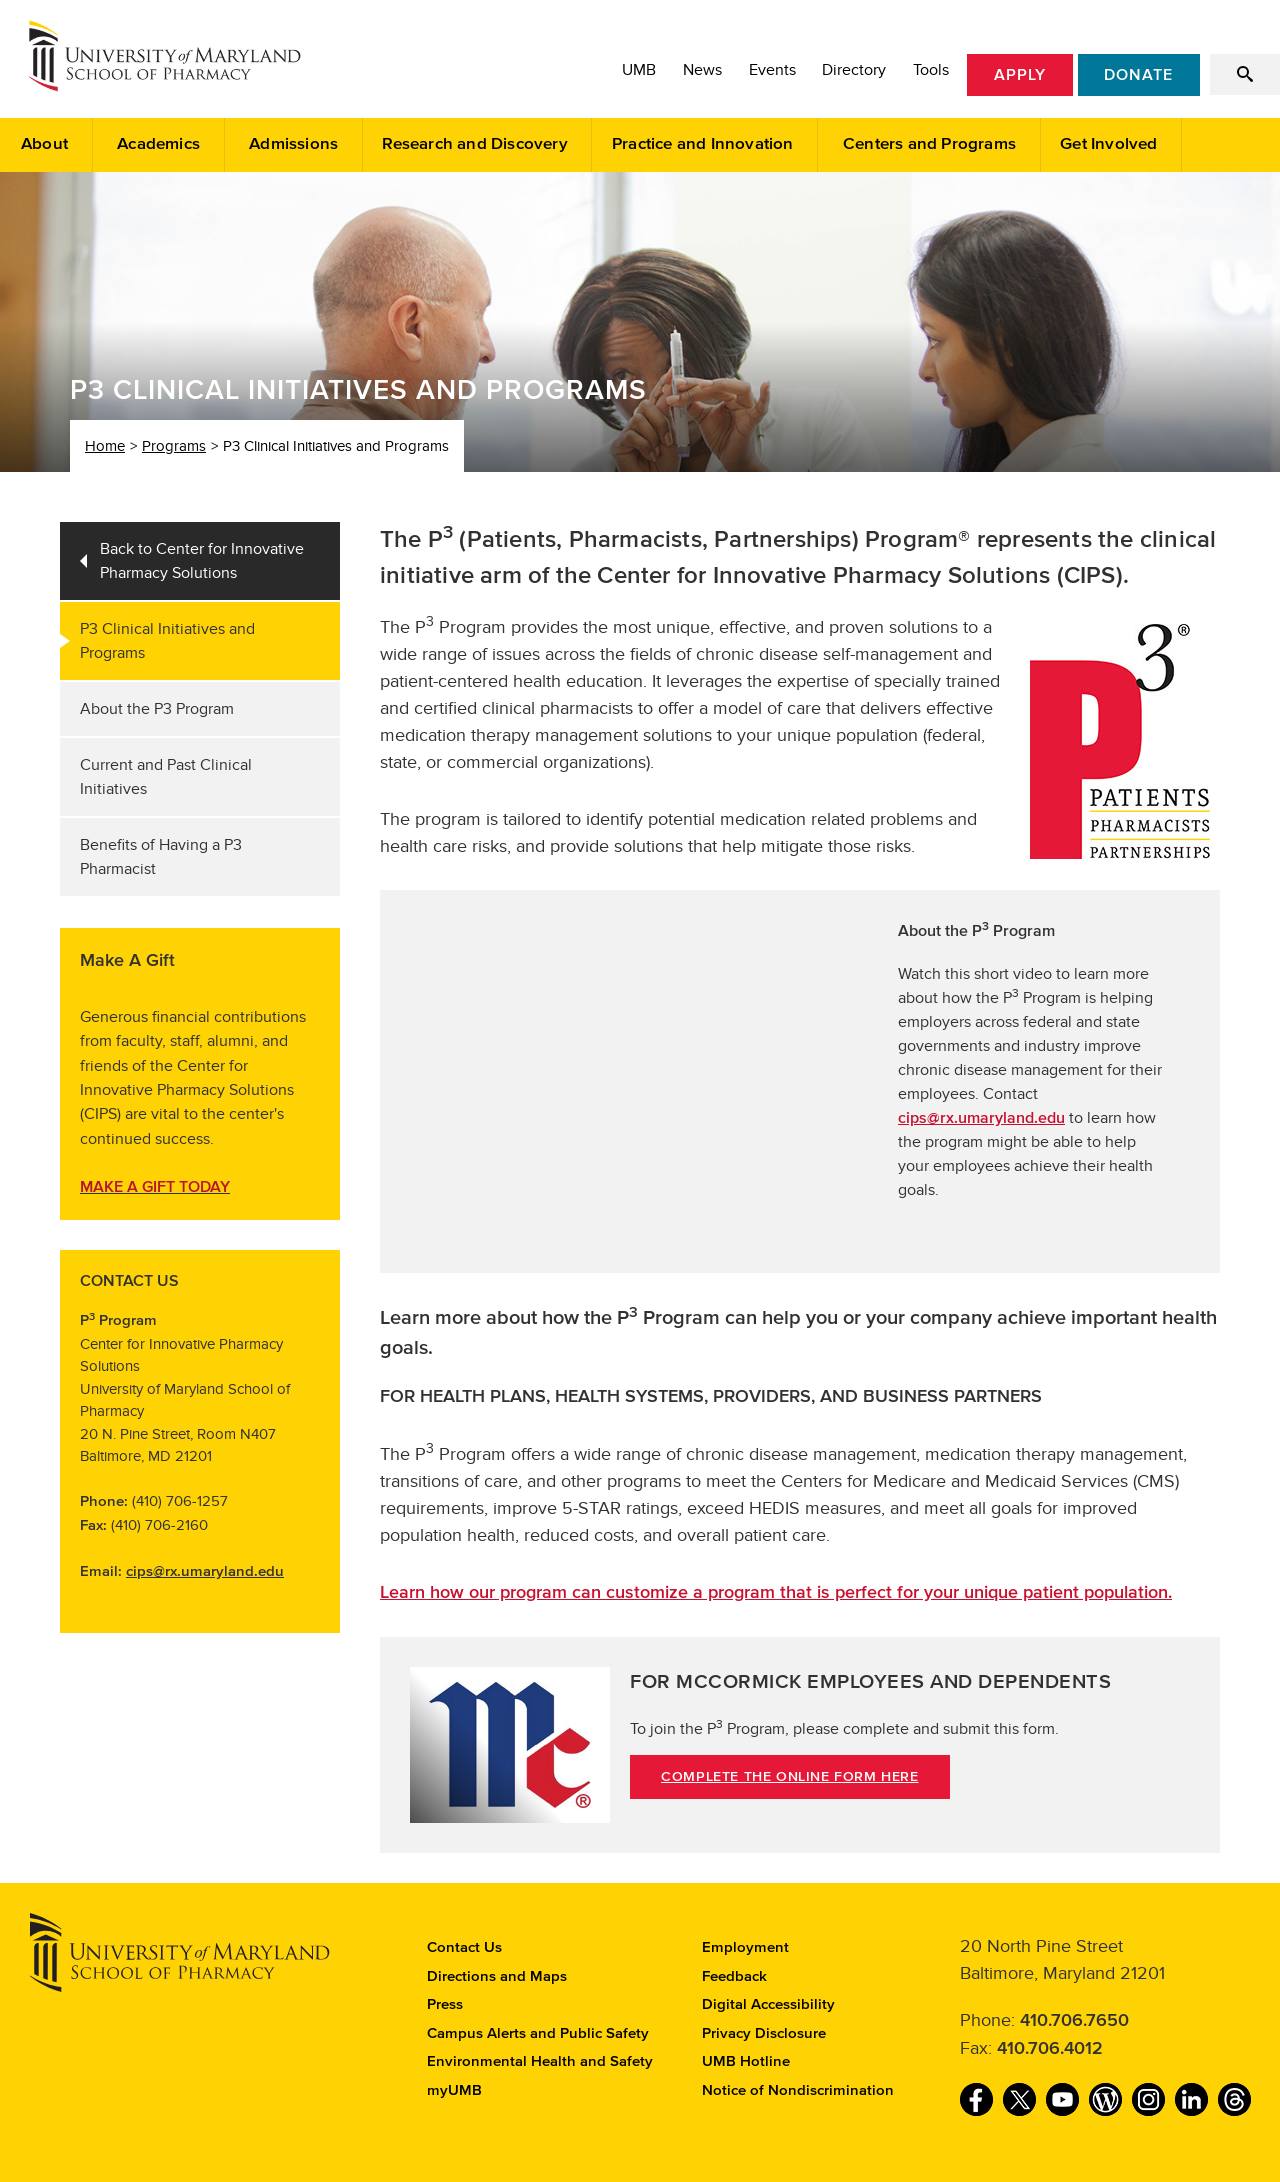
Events (772, 70)
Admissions (293, 144)
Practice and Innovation (703, 144)
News (702, 70)
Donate (1138, 75)
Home (105, 446)
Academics (158, 144)
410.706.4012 (1050, 2049)
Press (445, 2004)
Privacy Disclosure (764, 2033)
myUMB (454, 2090)
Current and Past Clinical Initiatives (166, 777)
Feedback (734, 1976)
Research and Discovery (474, 144)
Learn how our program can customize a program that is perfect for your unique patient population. (776, 1593)
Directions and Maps (497, 1976)
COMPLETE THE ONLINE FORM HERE (789, 1777)
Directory (854, 70)
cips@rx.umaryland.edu (205, 1571)
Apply (1020, 75)
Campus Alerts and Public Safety (538, 2033)
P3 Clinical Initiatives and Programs (167, 641)
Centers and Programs (929, 144)
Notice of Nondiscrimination (798, 2090)
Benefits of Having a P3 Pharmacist (161, 857)
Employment (745, 1947)
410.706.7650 (1074, 2021)
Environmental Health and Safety (540, 2061)
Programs (174, 446)
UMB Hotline (746, 2061)
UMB (639, 70)
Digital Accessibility (768, 2004)
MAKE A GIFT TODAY (155, 1187)
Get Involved (1108, 144)
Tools (931, 70)
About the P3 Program (157, 709)
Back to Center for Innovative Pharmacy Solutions (202, 561)
